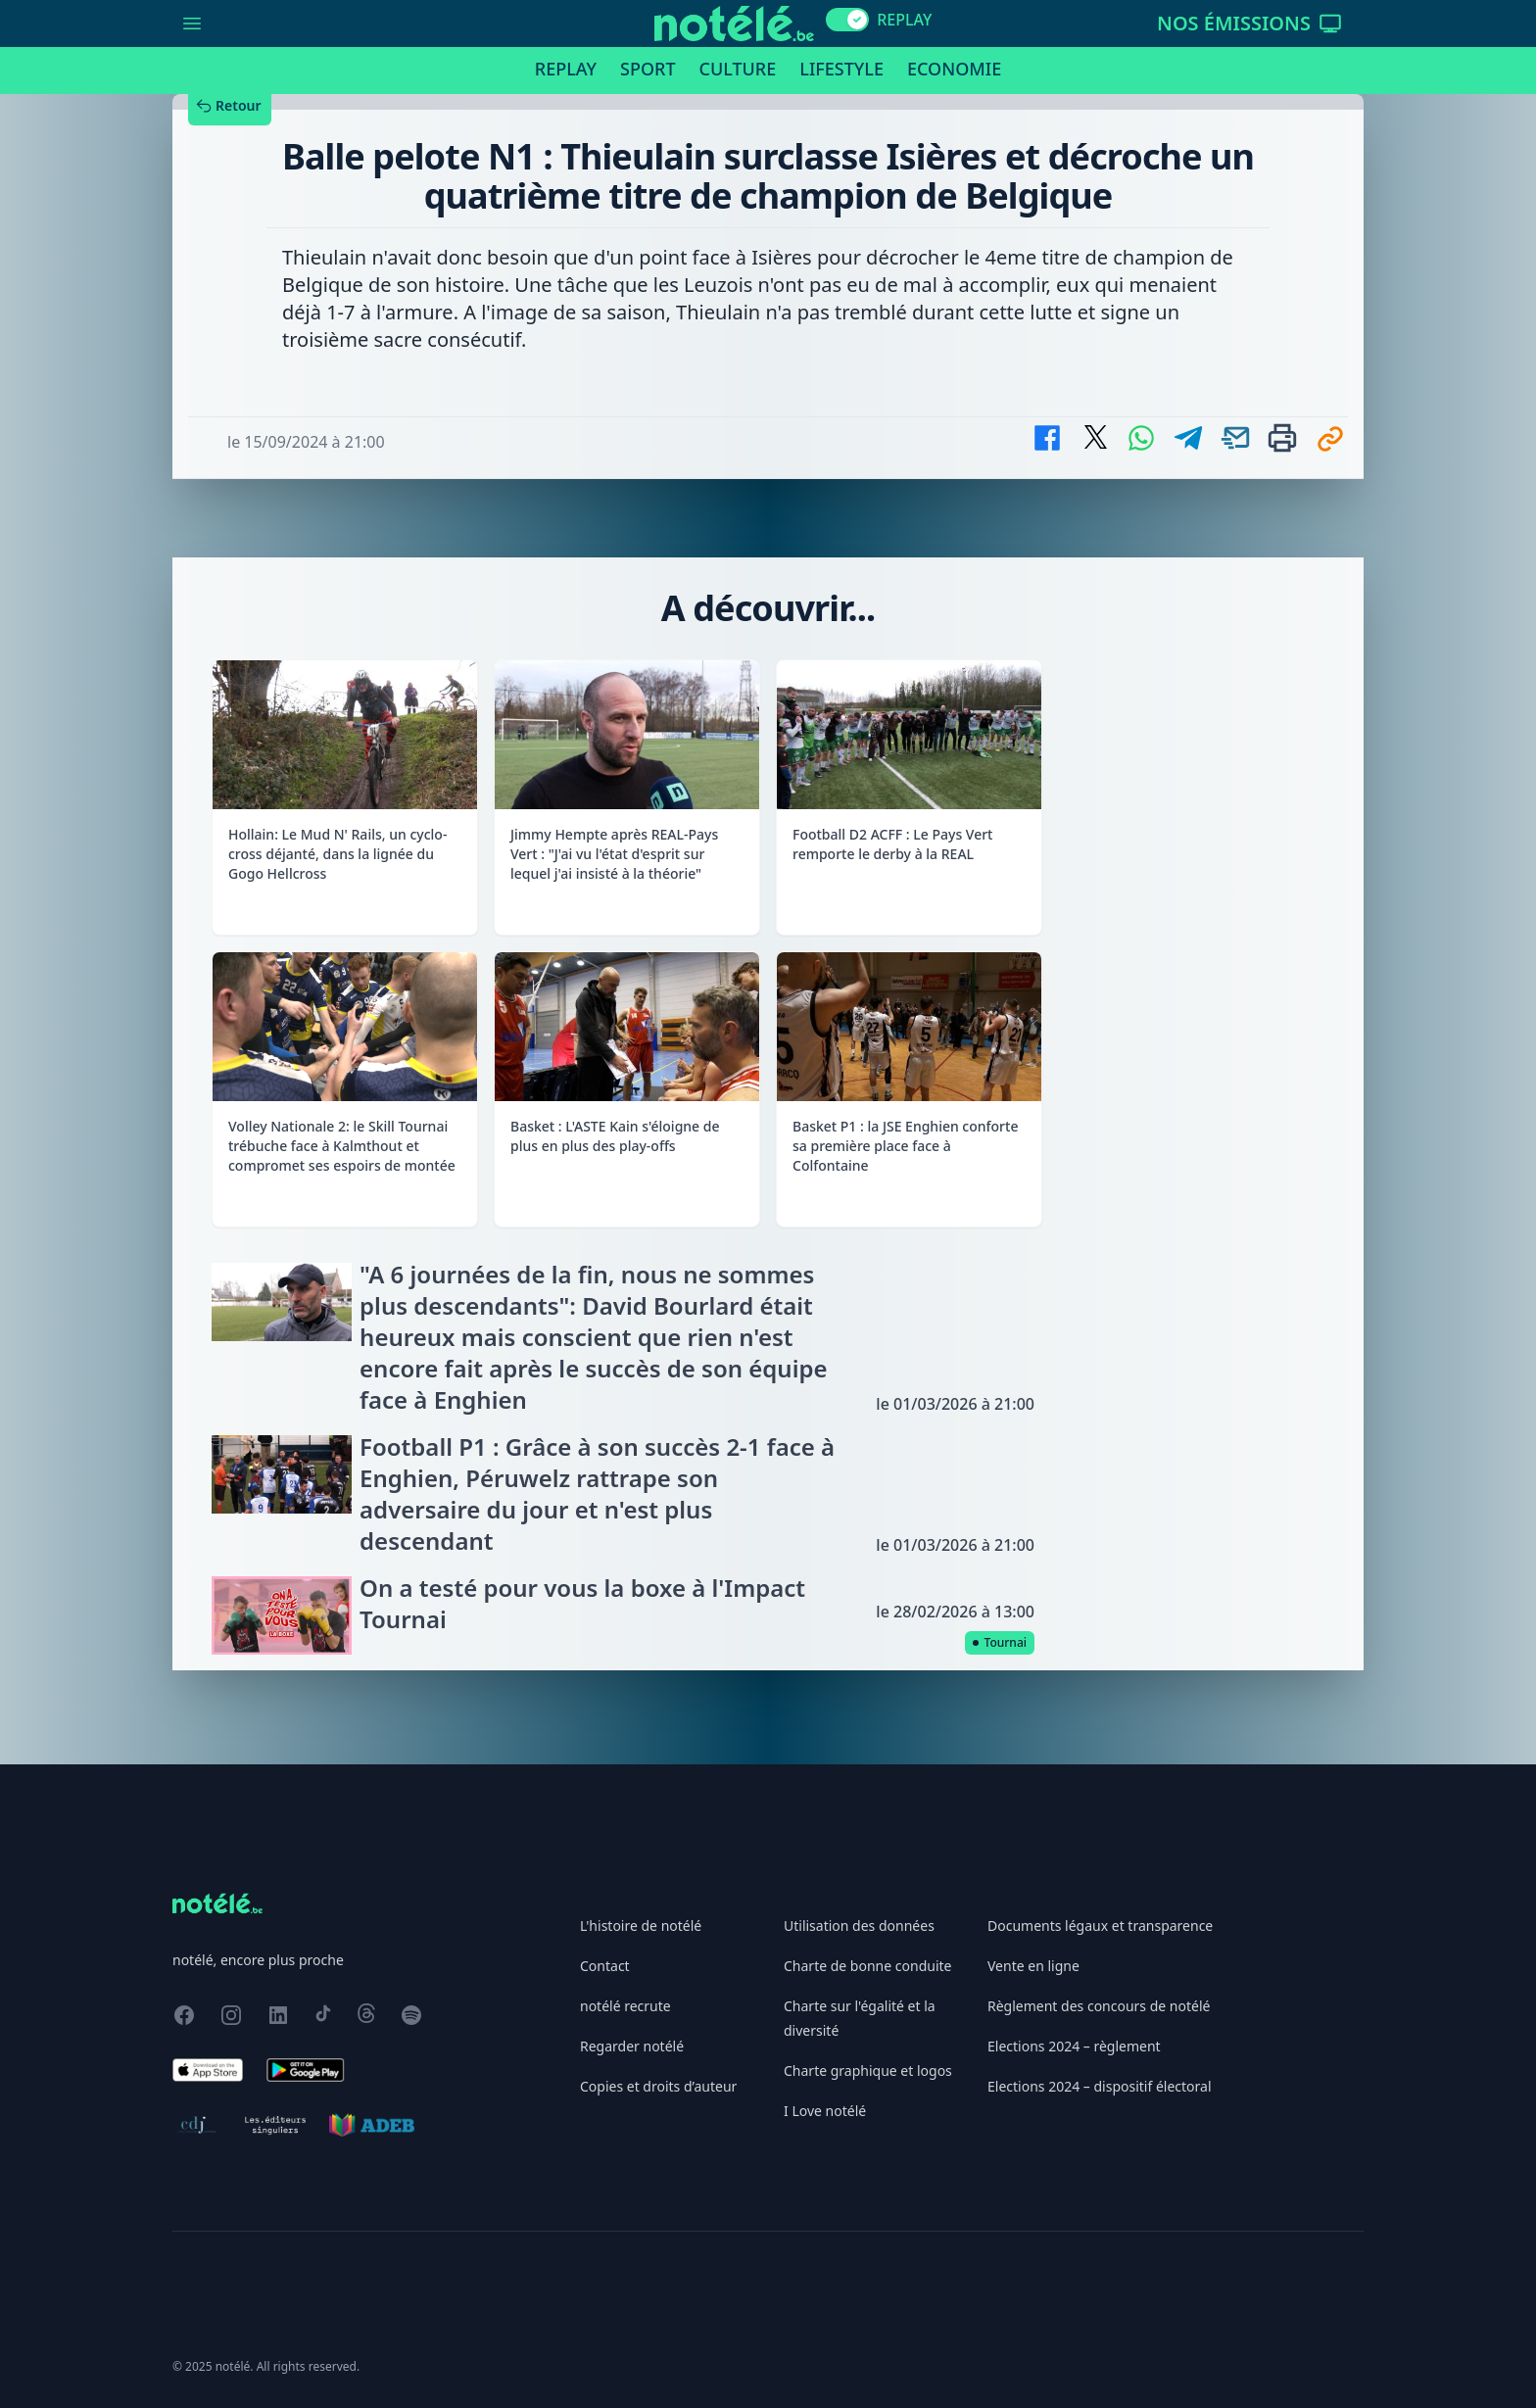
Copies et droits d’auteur (658, 2086)
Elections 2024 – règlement (1074, 2046)
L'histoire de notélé (640, 1925)
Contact (605, 1965)
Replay (566, 68)
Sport (647, 68)
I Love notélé (825, 2110)
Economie (954, 68)
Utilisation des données (859, 1925)
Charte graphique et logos (868, 2070)
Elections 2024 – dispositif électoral (1099, 2086)
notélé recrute (625, 2006)
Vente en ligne (1033, 1965)
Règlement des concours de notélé (1098, 2006)
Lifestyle (841, 68)
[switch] (847, 19)
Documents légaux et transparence (1100, 1925)
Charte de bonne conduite (867, 1965)
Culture (738, 68)
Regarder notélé (632, 2046)
